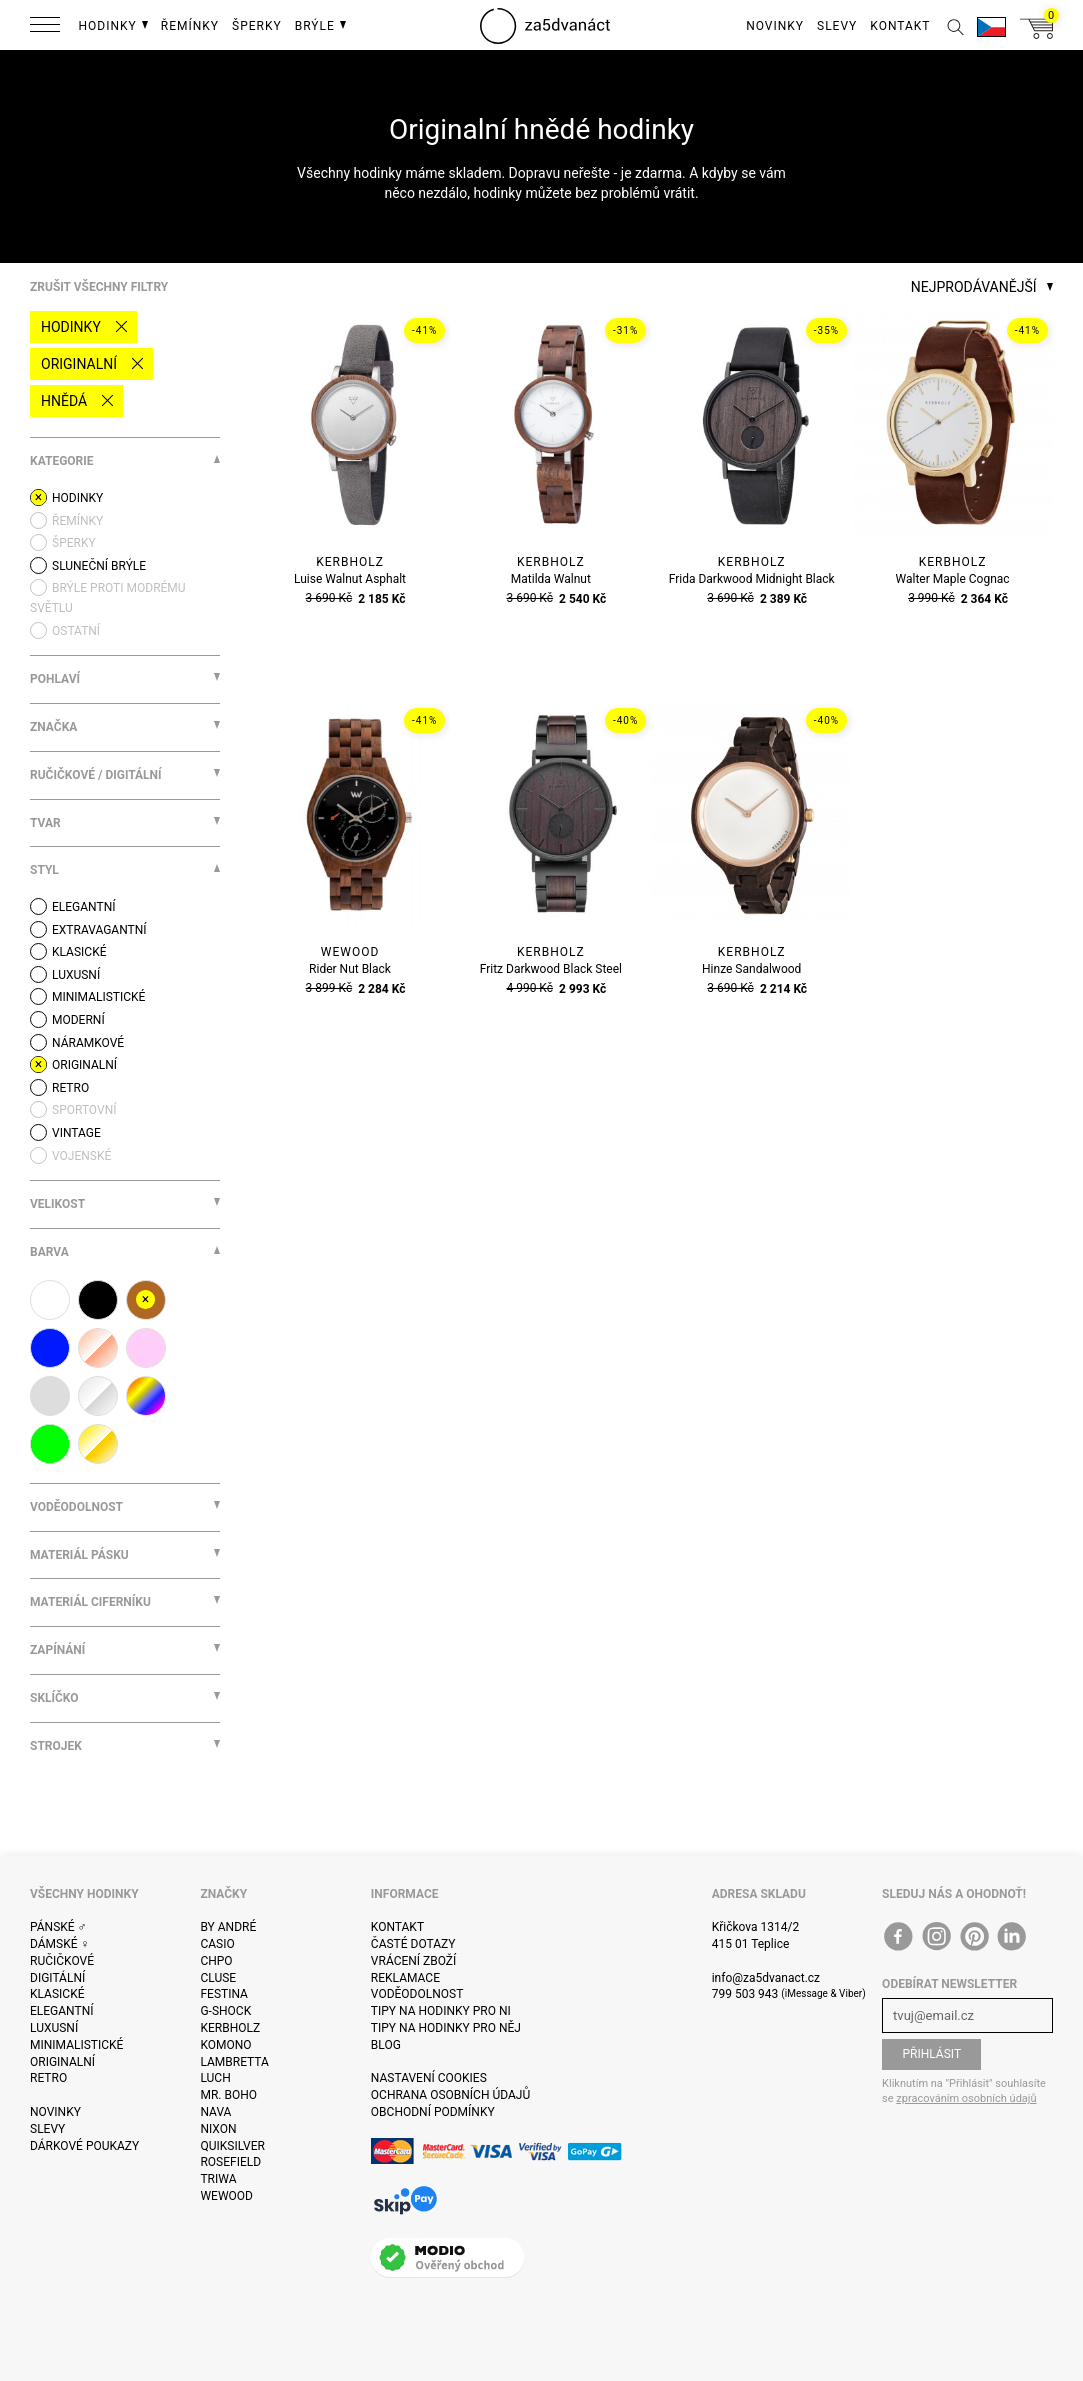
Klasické (57, 1994)
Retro (48, 2078)
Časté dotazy (413, 1944)
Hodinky (71, 327)
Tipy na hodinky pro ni (441, 2011)
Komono (225, 2045)
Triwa (218, 2179)
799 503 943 (745, 1994)
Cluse (218, 1978)
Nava (215, 2112)
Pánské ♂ (58, 1927)
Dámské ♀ (60, 1944)
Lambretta (234, 2062)
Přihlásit (932, 2054)
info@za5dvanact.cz (766, 1978)
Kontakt (397, 1927)
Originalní (79, 364)
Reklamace (405, 1978)
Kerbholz (230, 2028)
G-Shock (225, 2011)
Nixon (218, 2129)
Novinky (55, 2112)
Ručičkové (62, 1961)
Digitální (57, 1978)
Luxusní (54, 2028)
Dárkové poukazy (84, 2146)
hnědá (64, 401)
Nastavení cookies (429, 2078)
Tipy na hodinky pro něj (446, 2028)
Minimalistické (76, 2045)
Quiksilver (232, 2146)
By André (228, 1927)
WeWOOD (226, 2196)
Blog (386, 2045)
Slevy (47, 2129)
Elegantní (61, 2011)
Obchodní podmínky (433, 2112)
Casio (217, 1944)
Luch (215, 2078)
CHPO (216, 1961)
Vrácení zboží (413, 1961)
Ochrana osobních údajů (450, 2095)
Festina (224, 1994)
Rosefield (230, 2162)
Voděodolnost (417, 1994)
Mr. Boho (228, 2095)
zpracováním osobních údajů (966, 2098)
